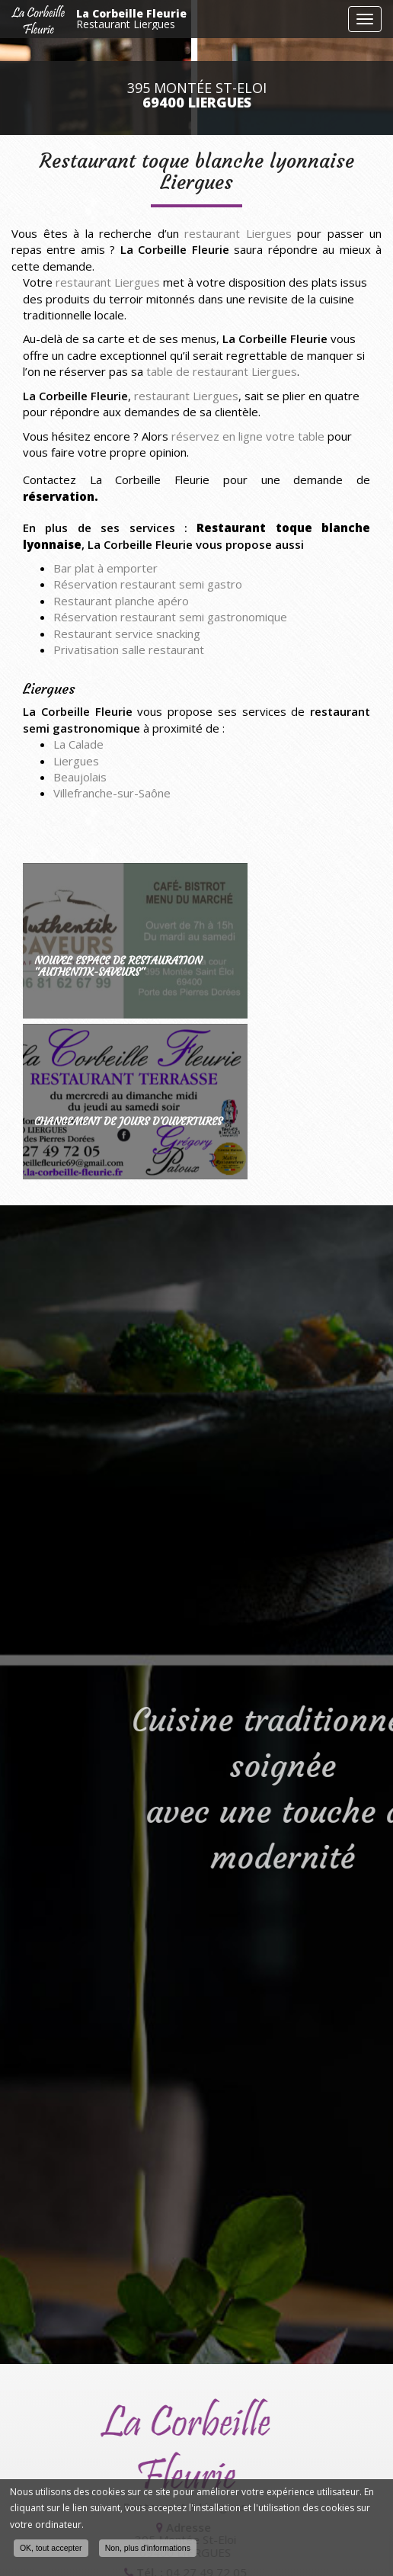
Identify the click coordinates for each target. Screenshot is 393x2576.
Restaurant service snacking (126, 633)
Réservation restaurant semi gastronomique (170, 616)
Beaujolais (80, 776)
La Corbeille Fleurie (208, 19)
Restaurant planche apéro (121, 600)
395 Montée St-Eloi (197, 95)
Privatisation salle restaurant (128, 649)
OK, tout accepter (51, 2549)
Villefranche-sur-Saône (112, 792)
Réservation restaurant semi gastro (147, 584)
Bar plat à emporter (105, 568)
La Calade (78, 744)
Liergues (76, 760)
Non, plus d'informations (147, 2549)
